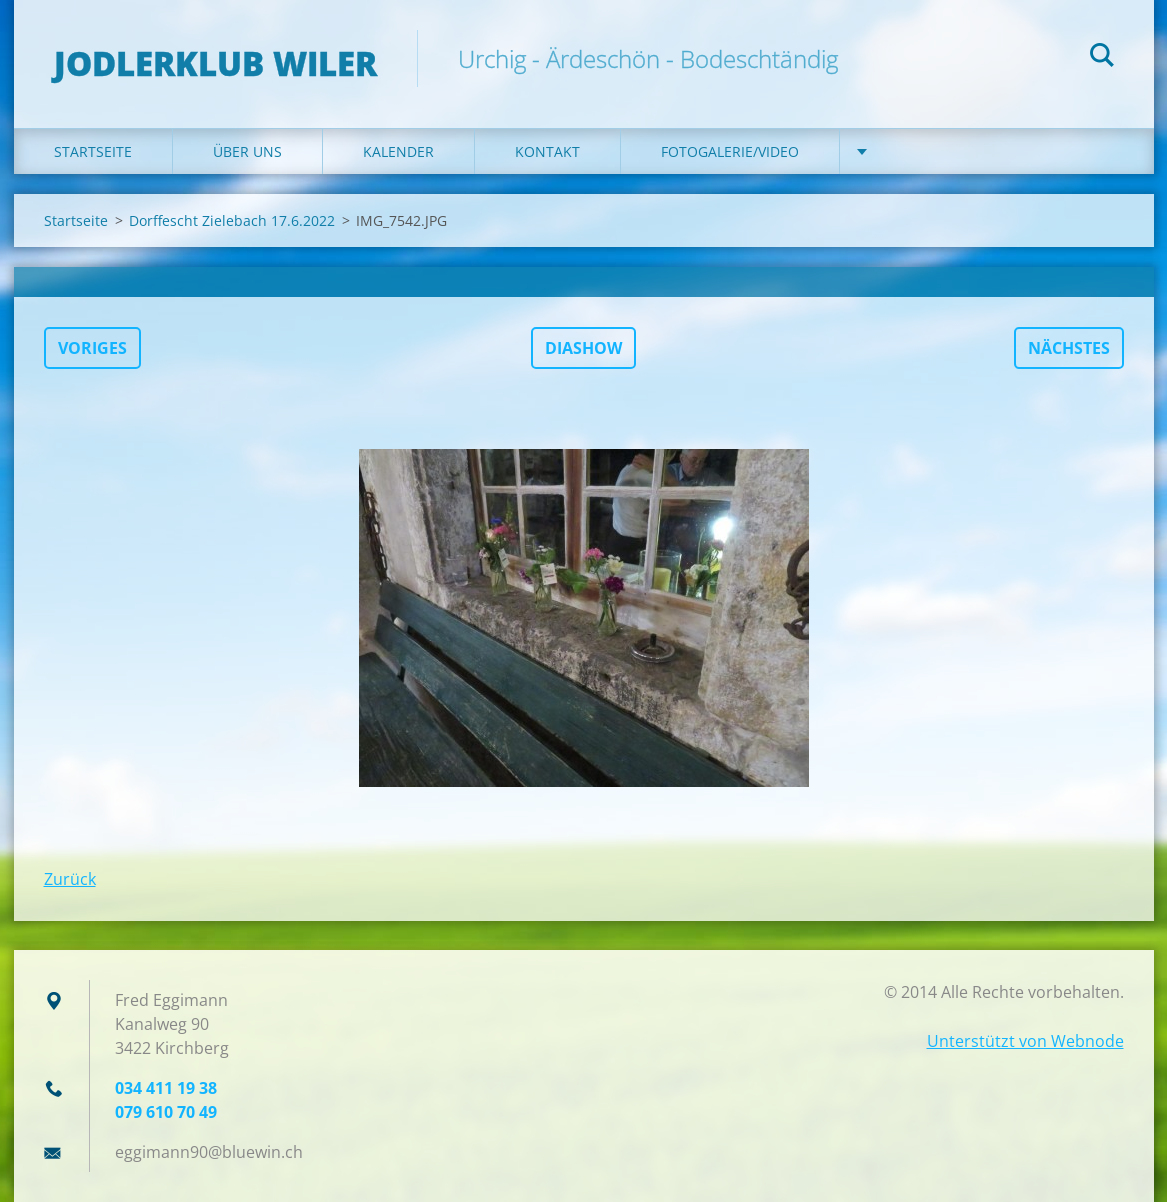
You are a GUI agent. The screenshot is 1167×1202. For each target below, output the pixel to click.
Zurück (70, 879)
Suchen (1102, 58)
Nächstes (1069, 348)
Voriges (92, 348)
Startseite (93, 151)
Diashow (583, 348)
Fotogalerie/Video (730, 151)
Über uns (247, 151)
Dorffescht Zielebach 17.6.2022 (232, 220)
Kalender (398, 151)
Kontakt (547, 151)
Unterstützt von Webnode (1025, 1041)
